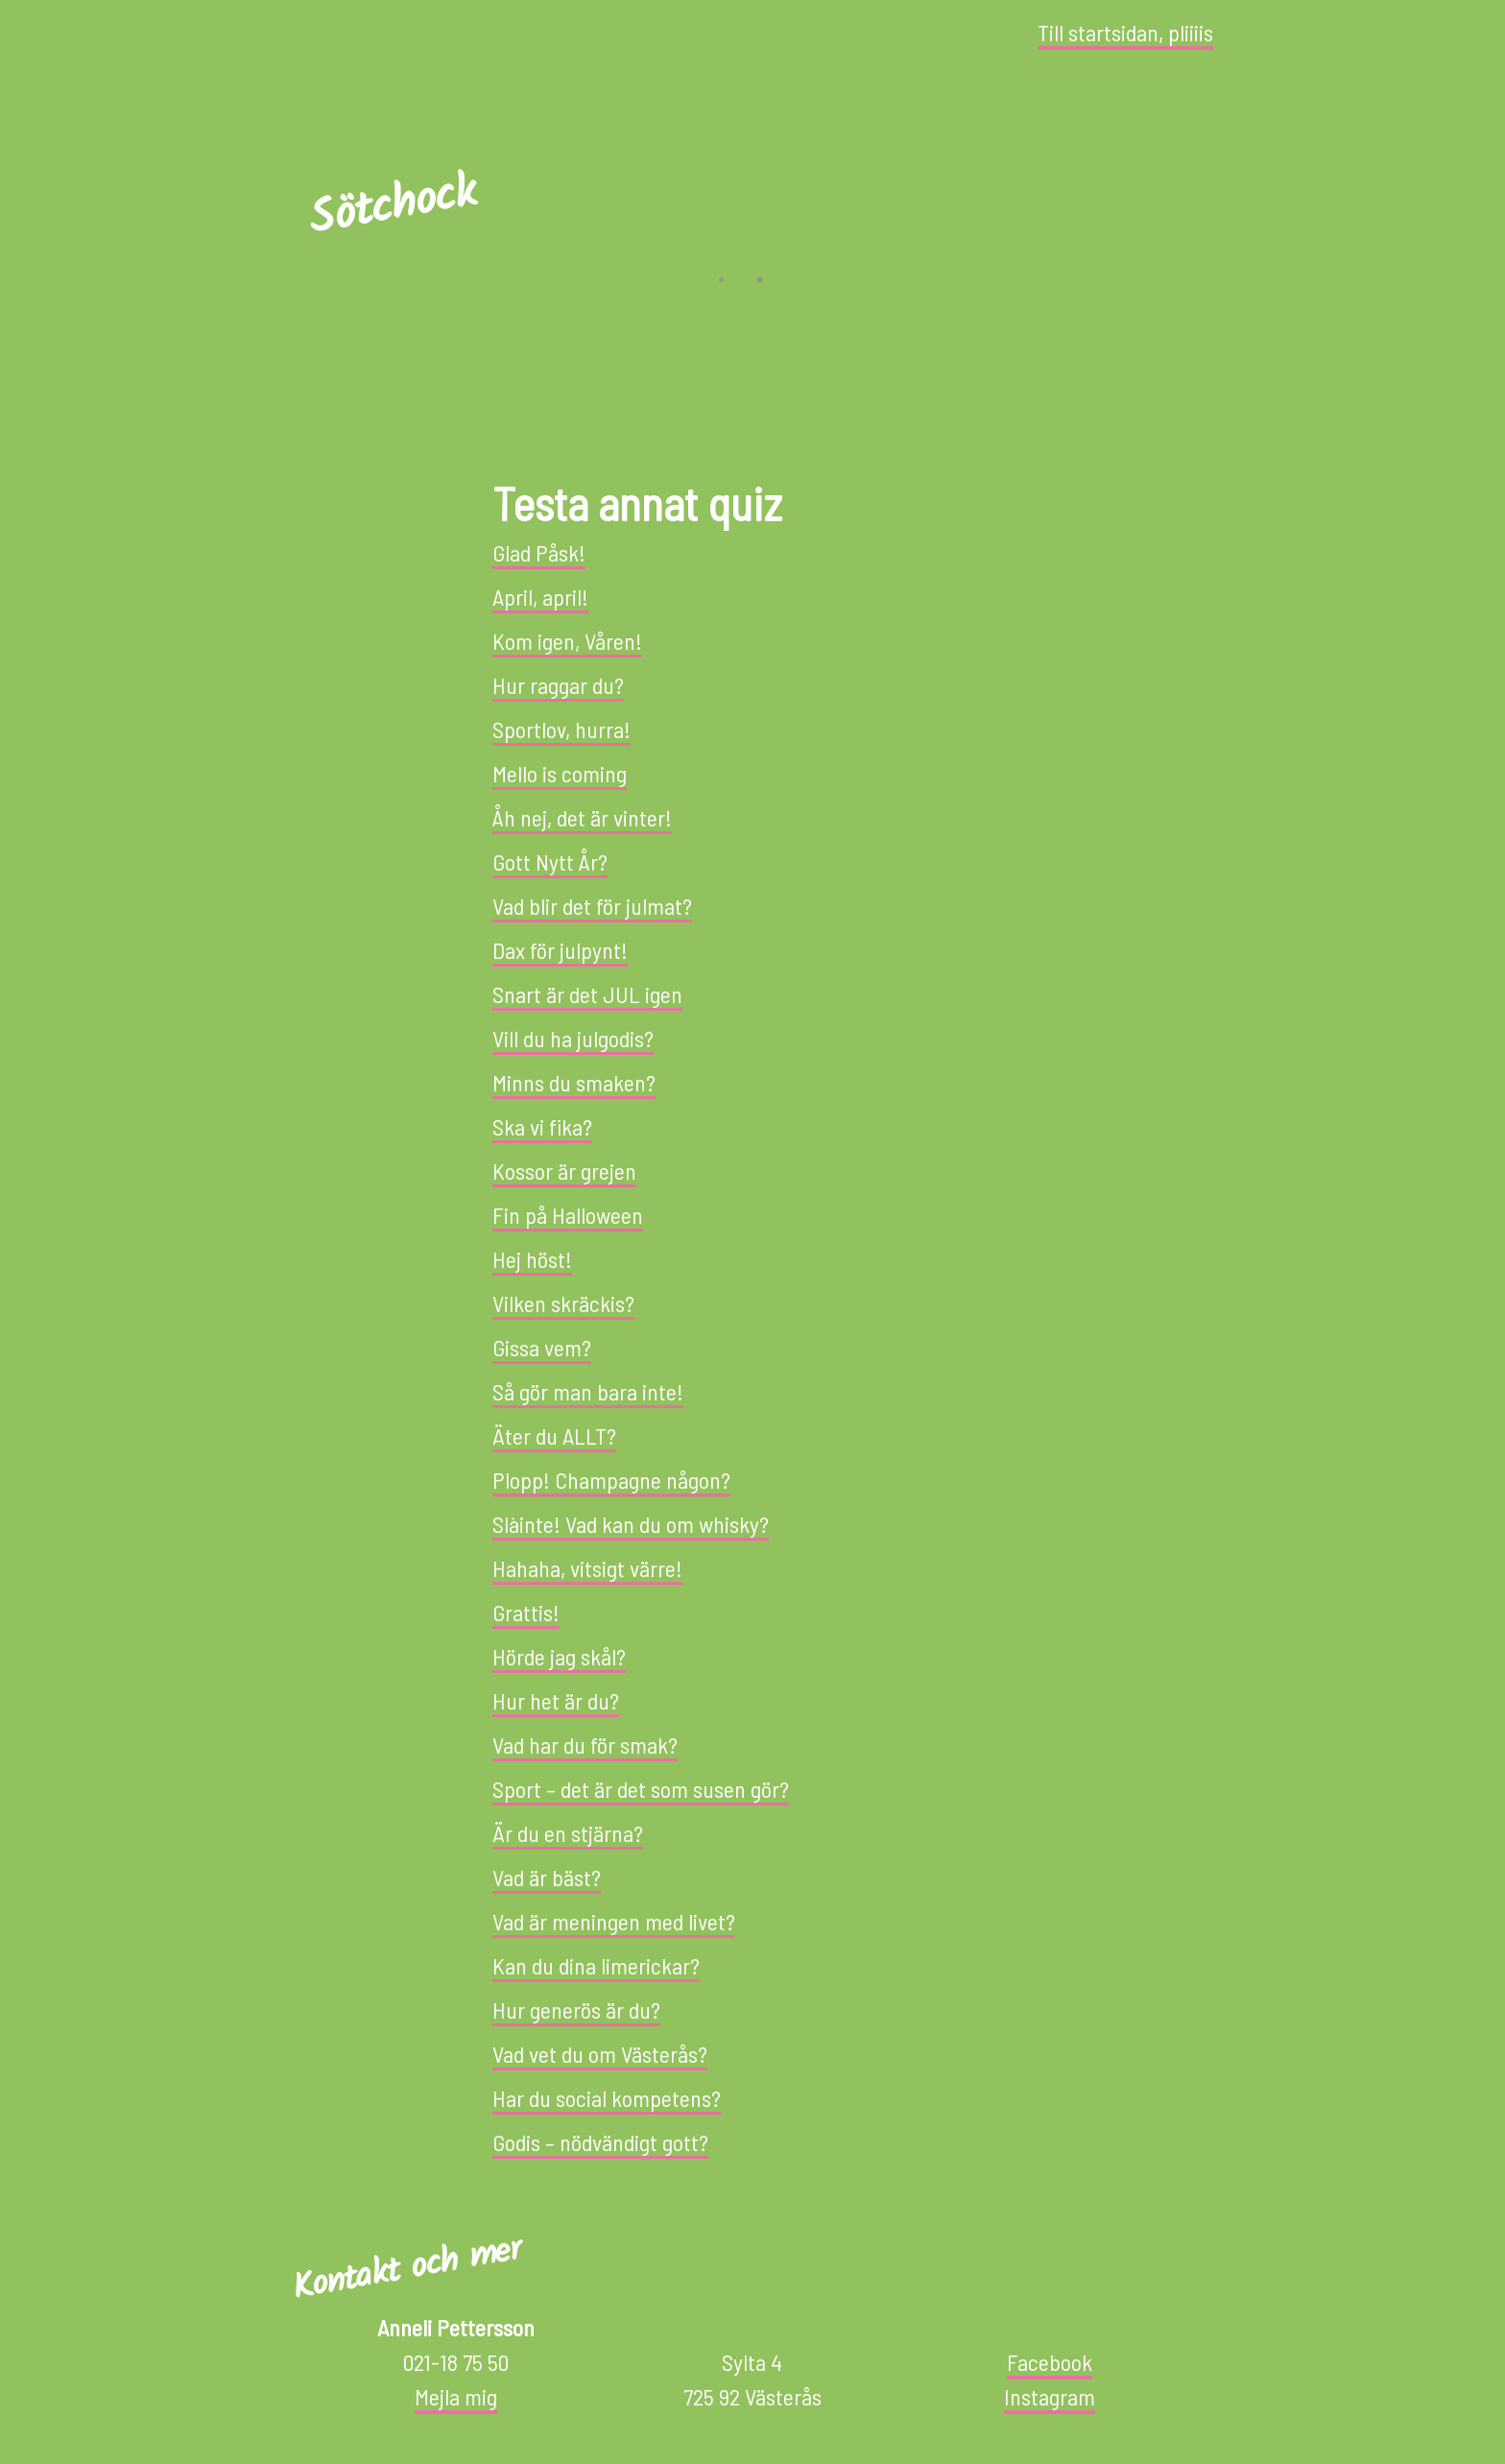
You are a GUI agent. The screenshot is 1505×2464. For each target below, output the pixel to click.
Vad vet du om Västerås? (599, 2054)
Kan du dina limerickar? (596, 1965)
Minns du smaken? (574, 1082)
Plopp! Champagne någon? (611, 1480)
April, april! (540, 596)
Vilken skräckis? (563, 1303)
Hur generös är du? (576, 2009)
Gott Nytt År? (550, 861)
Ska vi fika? (542, 1126)
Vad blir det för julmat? (592, 906)
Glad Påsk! (538, 552)
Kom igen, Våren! (567, 641)
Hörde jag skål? (559, 1656)
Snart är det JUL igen (587, 994)
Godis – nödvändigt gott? (600, 2142)
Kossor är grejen (564, 1170)
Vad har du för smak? (585, 1744)
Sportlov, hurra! (561, 729)
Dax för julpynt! (560, 950)
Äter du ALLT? (554, 1435)
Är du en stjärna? (567, 1833)
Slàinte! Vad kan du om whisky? (630, 1524)
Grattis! (526, 1612)
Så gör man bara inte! (587, 1391)
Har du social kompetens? (606, 2098)
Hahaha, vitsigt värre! (587, 1568)
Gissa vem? (541, 1347)
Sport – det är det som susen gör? (640, 1789)
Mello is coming (559, 773)
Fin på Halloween (567, 1215)
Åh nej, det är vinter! (582, 817)
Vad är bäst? (546, 1877)
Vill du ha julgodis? (573, 1038)
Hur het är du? (555, 1700)
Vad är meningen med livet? (613, 1921)
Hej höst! (532, 1259)
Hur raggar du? (558, 685)
